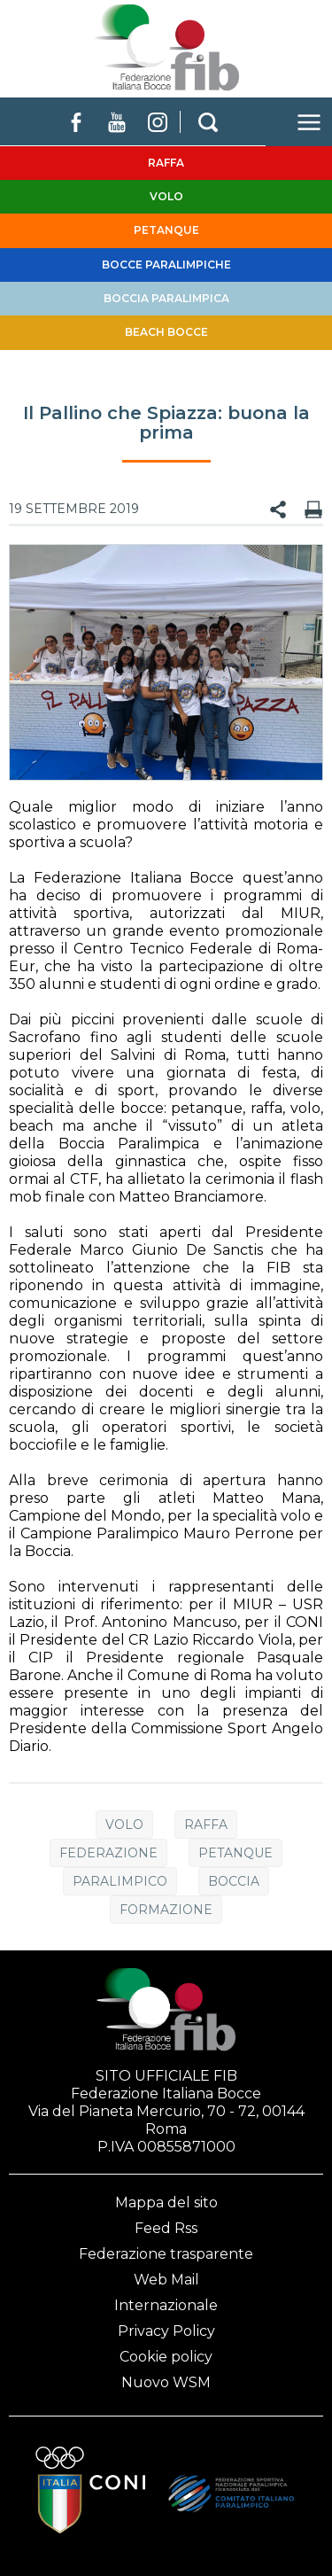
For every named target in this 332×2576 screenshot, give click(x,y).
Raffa (206, 1825)
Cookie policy (166, 2356)
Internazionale (166, 2305)
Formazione (166, 1910)
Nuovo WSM (166, 2382)
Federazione (108, 1853)
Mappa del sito (166, 2202)
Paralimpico (120, 1881)
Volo (124, 1825)
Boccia (233, 1881)
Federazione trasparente (166, 2253)
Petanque (235, 1853)
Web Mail (166, 2279)
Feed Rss (166, 2228)
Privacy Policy (166, 2331)
